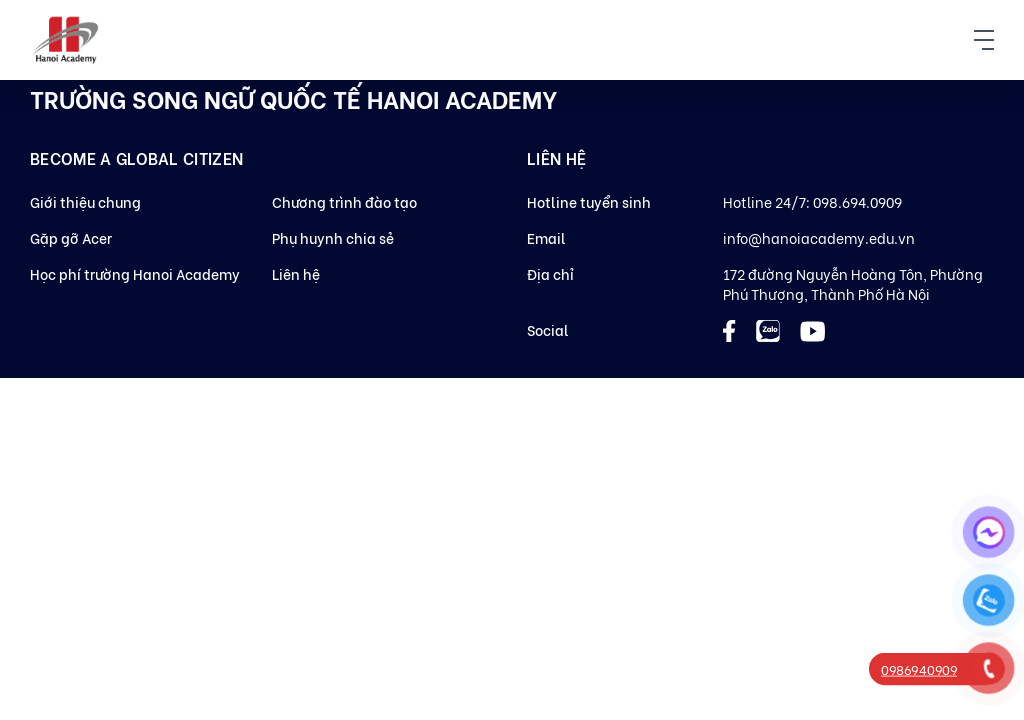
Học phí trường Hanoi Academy (135, 273)
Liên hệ (296, 273)
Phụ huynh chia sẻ (333, 237)
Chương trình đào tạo (344, 201)
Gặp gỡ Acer (71, 237)
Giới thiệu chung (85, 201)
